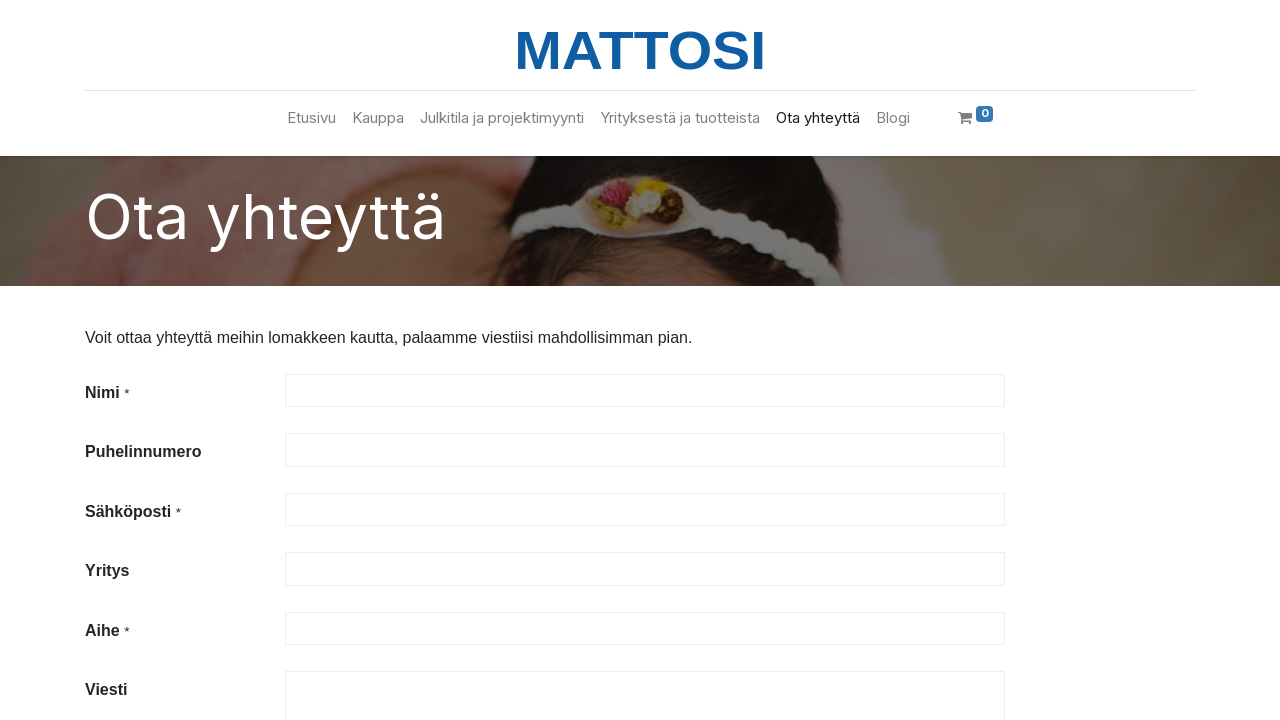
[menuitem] (311, 118)
